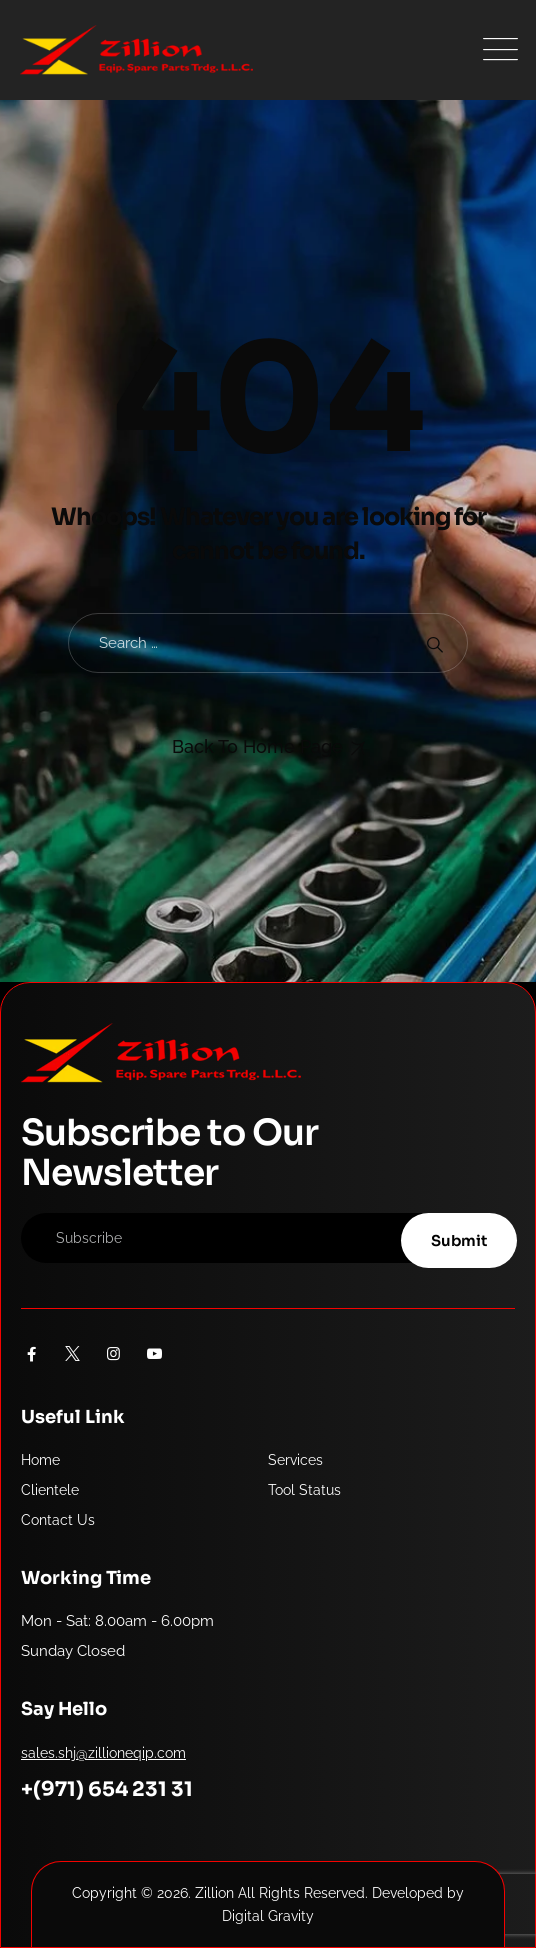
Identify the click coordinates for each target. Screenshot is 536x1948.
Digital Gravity (268, 1916)
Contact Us (58, 1520)
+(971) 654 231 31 (107, 1789)
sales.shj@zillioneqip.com (103, 1753)
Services (295, 1460)
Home (40, 1460)
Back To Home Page (257, 746)
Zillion (214, 1893)
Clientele (50, 1490)
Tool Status (304, 1490)
